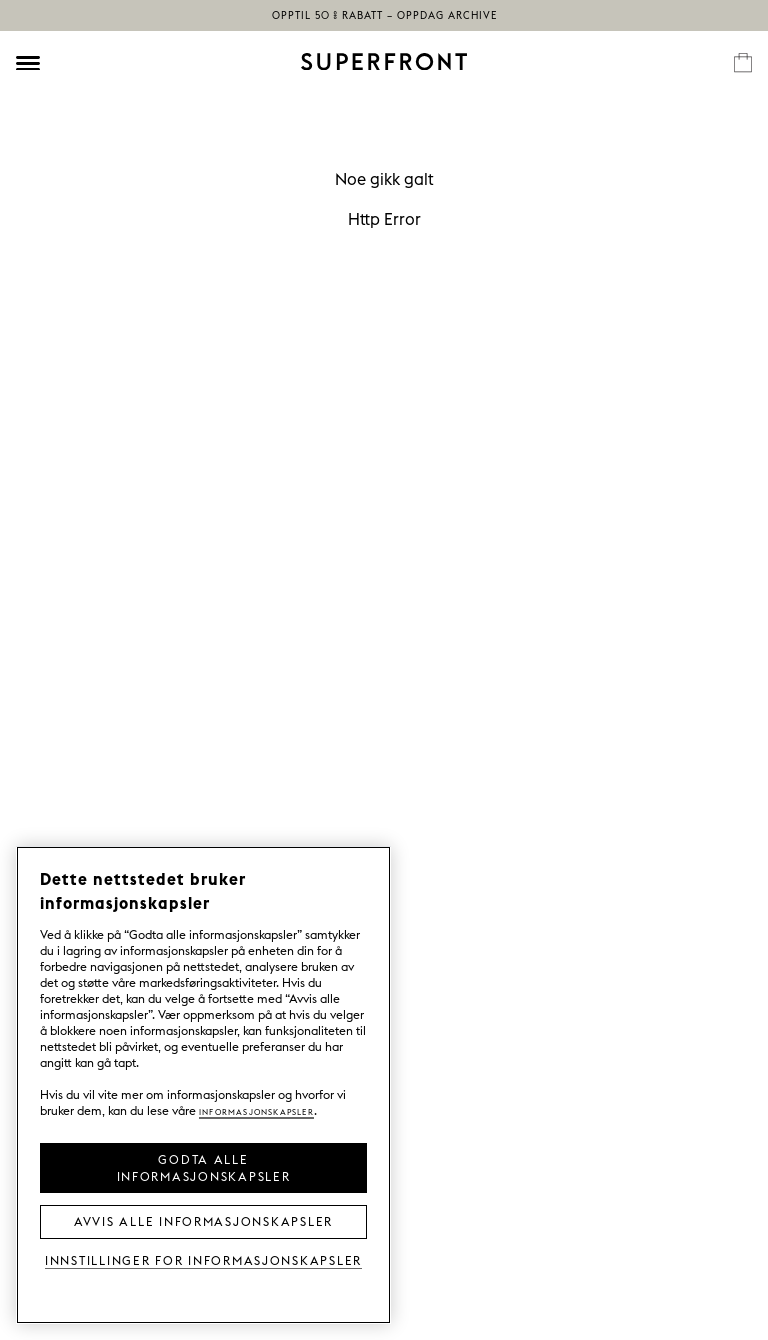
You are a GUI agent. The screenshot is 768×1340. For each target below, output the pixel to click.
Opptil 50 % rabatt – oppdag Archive (384, 15)
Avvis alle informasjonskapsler (203, 1220)
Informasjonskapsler (256, 1110)
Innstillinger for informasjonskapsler (203, 1259)
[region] (203, 1085)
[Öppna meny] (28, 63)
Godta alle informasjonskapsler (204, 1166)
